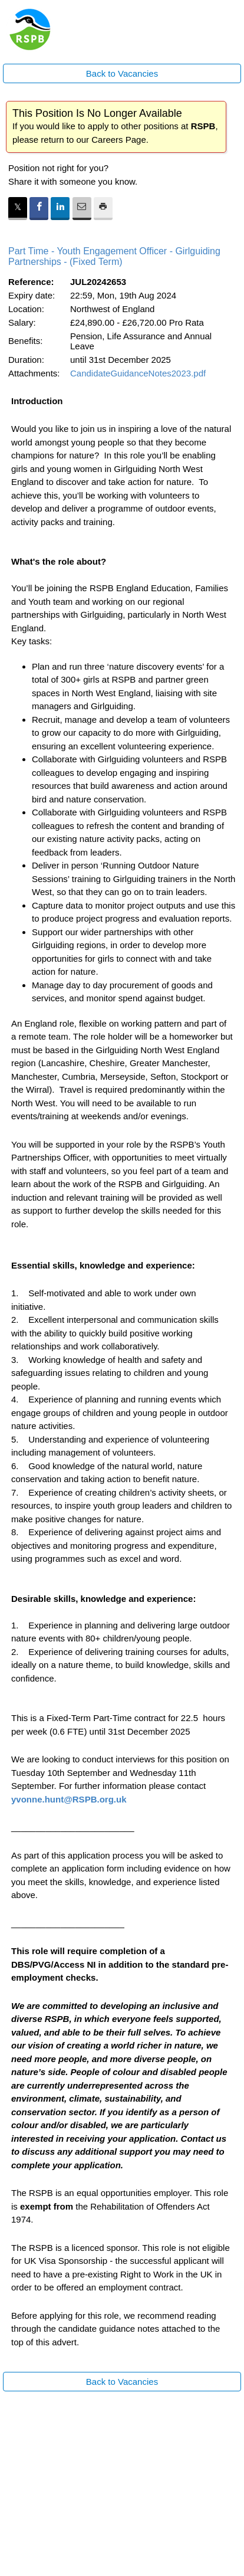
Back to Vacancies (122, 73)
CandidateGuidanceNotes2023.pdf (138, 373)
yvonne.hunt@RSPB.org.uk (68, 1799)
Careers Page (118, 140)
